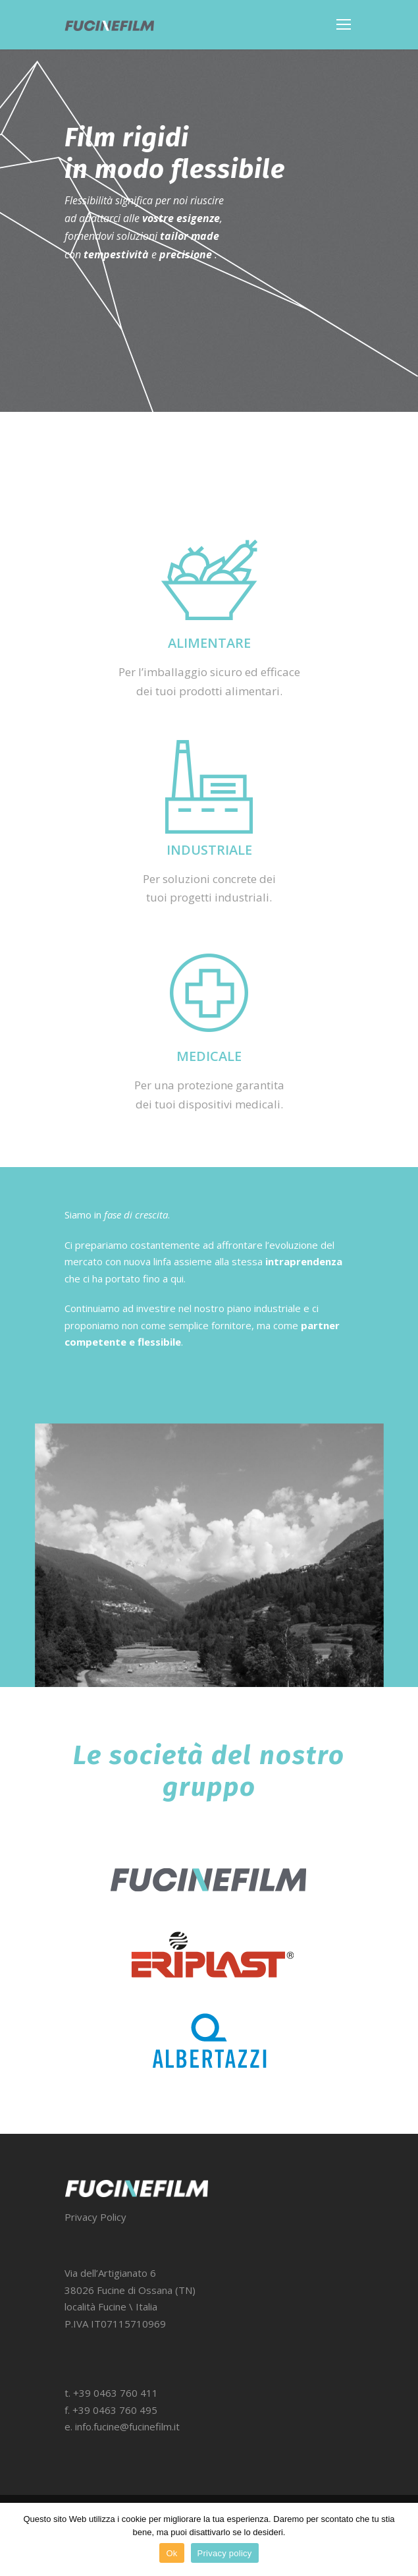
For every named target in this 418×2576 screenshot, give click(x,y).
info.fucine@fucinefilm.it (127, 2426)
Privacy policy (224, 2553)
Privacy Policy (95, 2216)
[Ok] (401, 2539)
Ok (171, 2553)
